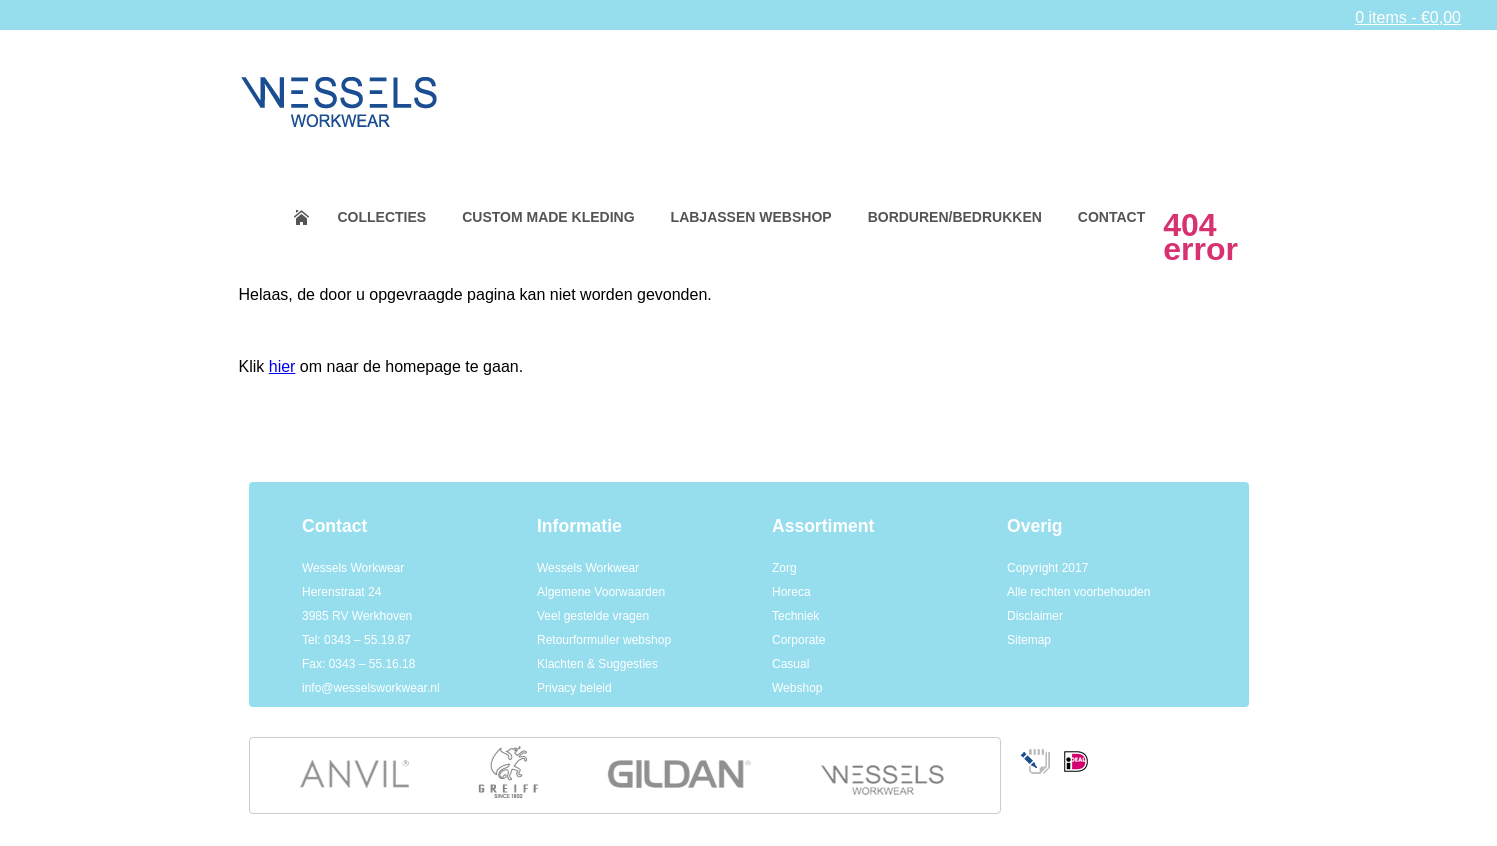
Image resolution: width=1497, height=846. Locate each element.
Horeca (791, 592)
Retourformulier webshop (604, 640)
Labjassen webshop (751, 217)
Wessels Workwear (588, 568)
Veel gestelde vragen (593, 616)
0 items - (1408, 17)
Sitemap (1029, 640)
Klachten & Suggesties (597, 664)
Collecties (382, 217)
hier (282, 366)
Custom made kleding (548, 217)
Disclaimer (1035, 616)
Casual (790, 664)
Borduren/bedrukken (955, 217)
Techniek (795, 616)
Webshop (797, 688)
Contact (1111, 217)
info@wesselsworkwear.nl (371, 688)
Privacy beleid (574, 688)
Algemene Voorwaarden (601, 592)
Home (314, 217)
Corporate (798, 640)
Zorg (784, 568)
